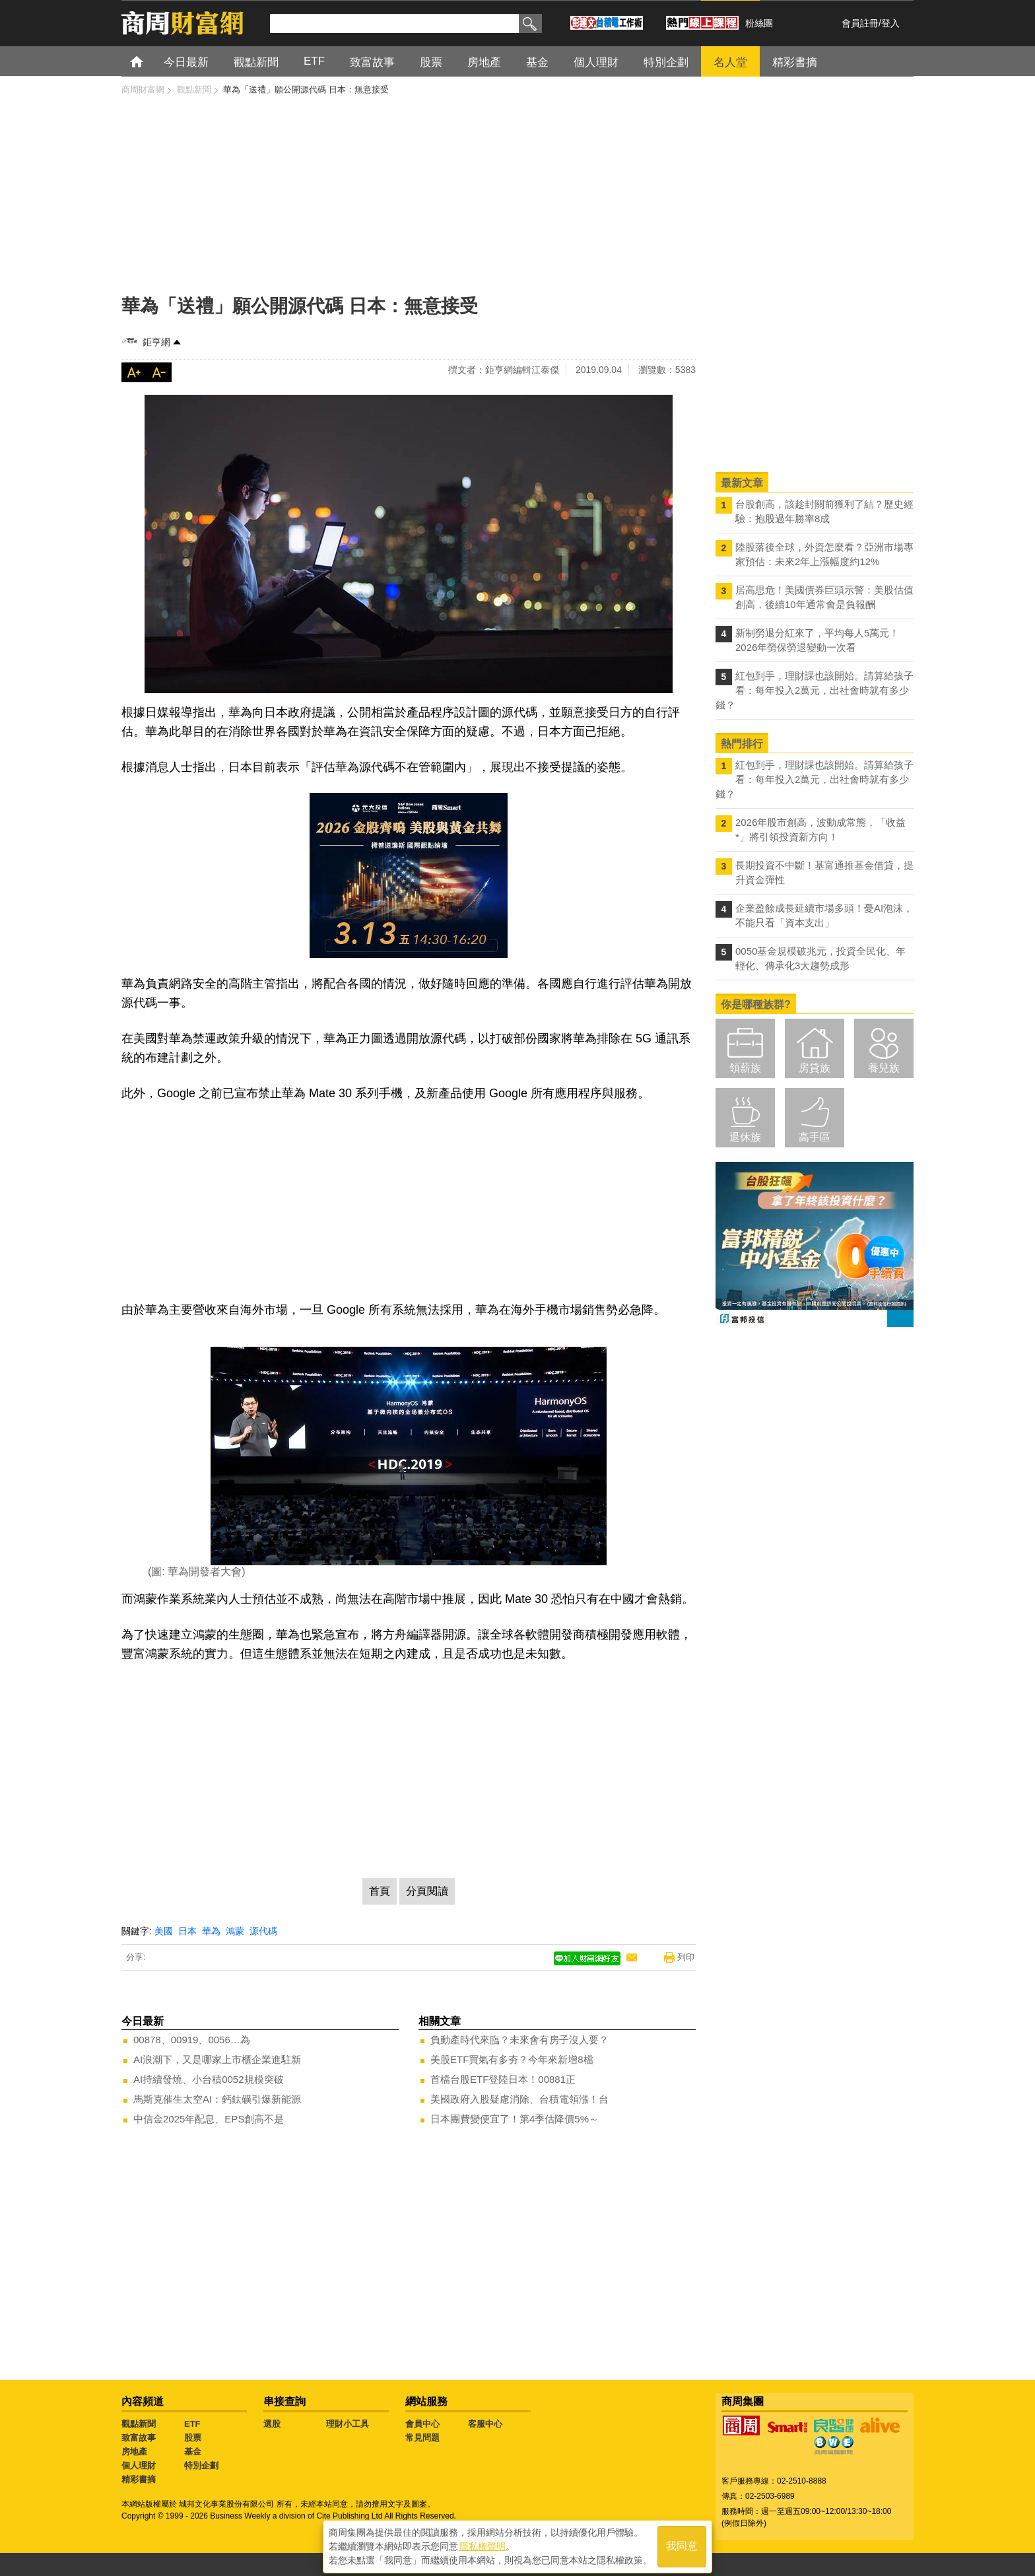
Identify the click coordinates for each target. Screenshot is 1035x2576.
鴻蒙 (235, 1931)
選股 (272, 2424)
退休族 (745, 1137)
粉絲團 (759, 23)
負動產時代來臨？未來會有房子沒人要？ (519, 2039)
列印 (685, 1957)
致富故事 (138, 2438)
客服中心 (485, 2424)
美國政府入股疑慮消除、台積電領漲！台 (519, 2099)
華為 (211, 1931)
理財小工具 (347, 2424)
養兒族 (884, 1067)
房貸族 (814, 1067)
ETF (192, 2424)
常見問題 (422, 2438)
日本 (187, 1931)
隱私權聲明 (482, 2543)
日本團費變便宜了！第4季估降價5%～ (514, 2118)
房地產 (134, 2452)
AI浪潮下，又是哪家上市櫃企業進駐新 (217, 2059)
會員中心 (422, 2424)
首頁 (148, 61)
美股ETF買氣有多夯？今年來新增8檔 (511, 2059)
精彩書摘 (138, 2479)
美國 (163, 1931)
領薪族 (745, 1067)
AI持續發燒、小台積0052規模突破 (208, 2079)
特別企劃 (201, 2465)
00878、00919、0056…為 (191, 2039)
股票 (192, 2438)
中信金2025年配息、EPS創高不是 (208, 2118)
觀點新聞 (138, 2424)
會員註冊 (860, 23)
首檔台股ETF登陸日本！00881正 (503, 2079)
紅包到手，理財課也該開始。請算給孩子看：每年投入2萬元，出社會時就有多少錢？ (815, 690)
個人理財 (138, 2465)
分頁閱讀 (427, 1891)
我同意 (682, 2544)
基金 (192, 2452)
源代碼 (263, 1931)
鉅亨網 (156, 342)
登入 (890, 23)
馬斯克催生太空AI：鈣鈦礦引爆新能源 (217, 2099)
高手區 (814, 1137)
